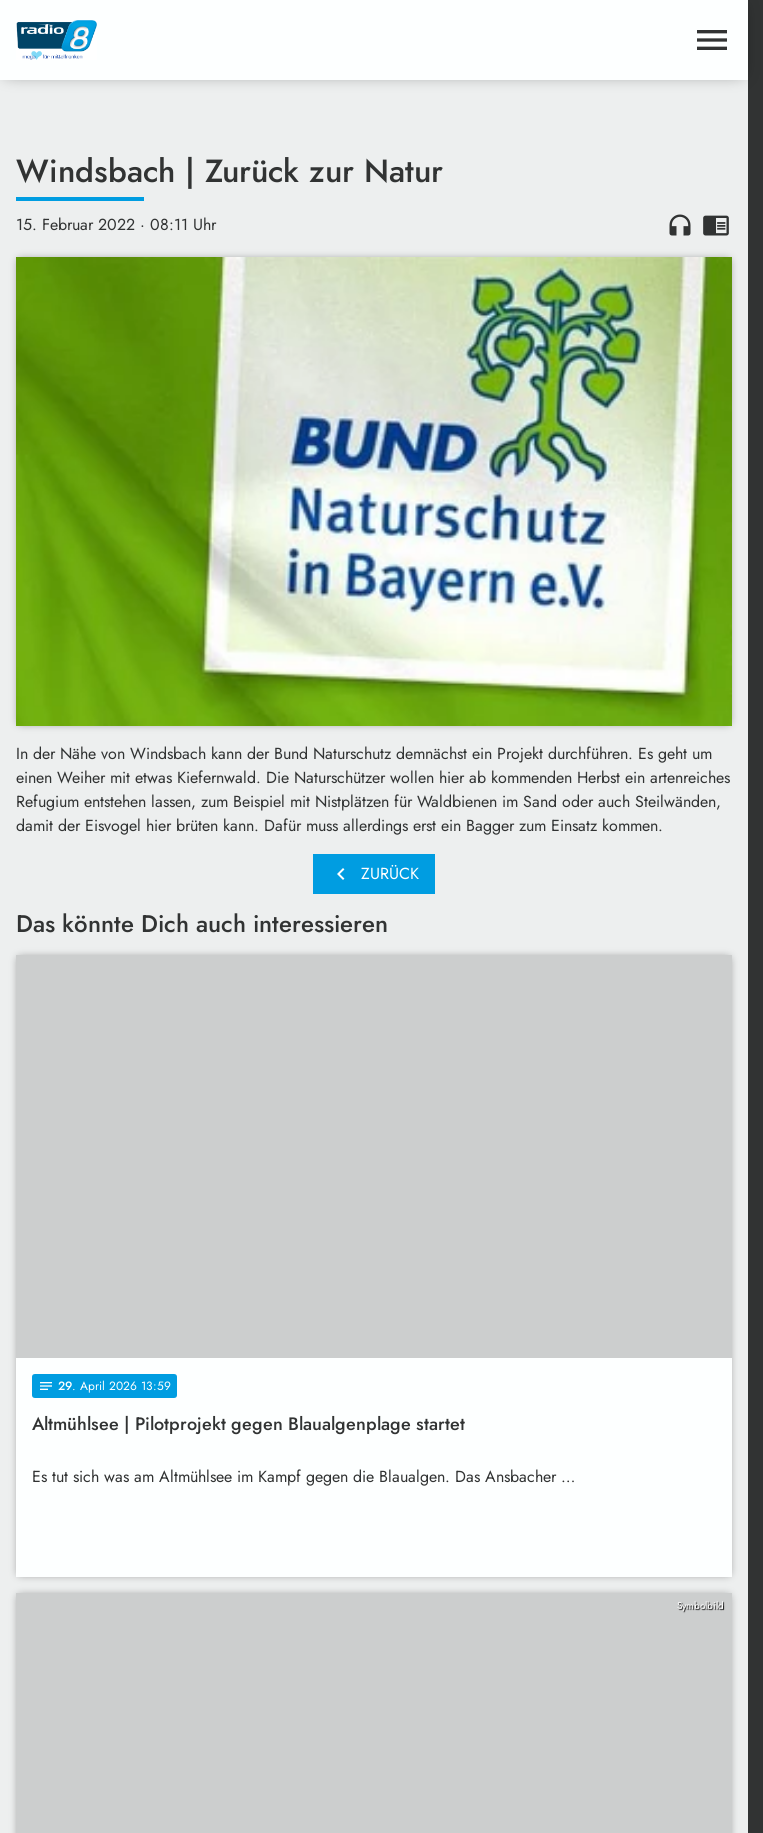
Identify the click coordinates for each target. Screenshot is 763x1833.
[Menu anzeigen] (712, 40)
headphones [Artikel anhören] (680, 225)
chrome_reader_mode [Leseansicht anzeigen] (716, 225)
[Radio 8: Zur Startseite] (195, 40)
